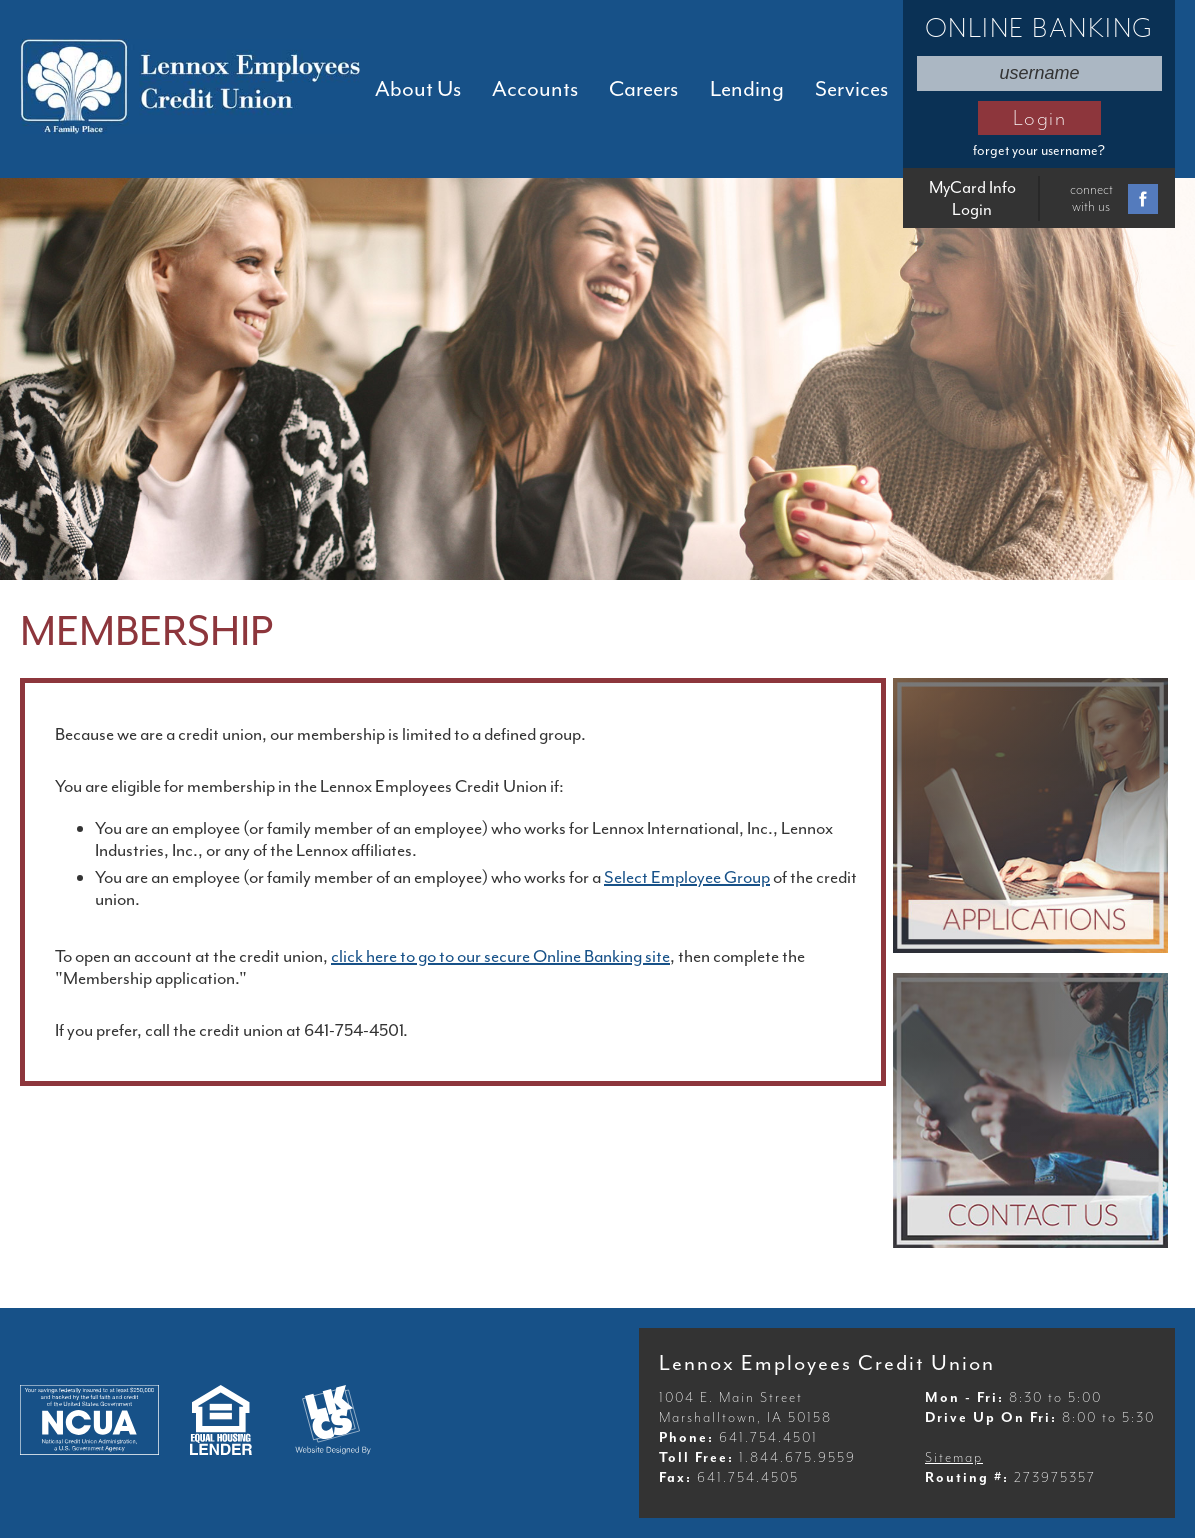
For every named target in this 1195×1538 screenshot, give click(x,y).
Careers (643, 89)
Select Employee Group (687, 877)
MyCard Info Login (972, 198)
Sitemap (954, 1457)
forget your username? (1039, 150)
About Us (418, 89)
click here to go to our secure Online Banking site (500, 956)
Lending (747, 89)
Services (851, 89)
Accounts (535, 89)
